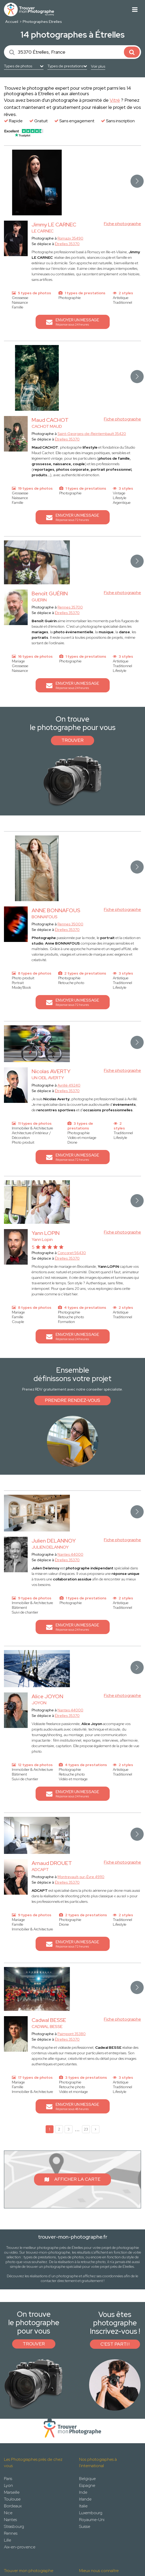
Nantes (10, 2519)
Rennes (10, 2533)
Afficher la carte (72, 2179)
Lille (7, 2540)
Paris (8, 2478)
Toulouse (12, 2499)
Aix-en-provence (19, 2547)
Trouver (72, 740)
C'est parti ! (114, 2344)
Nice (8, 2513)
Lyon (8, 2485)
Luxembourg (90, 2513)
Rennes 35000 (70, 924)
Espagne (87, 2485)
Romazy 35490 (70, 238)
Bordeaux (13, 2506)
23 (86, 2129)
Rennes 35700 (70, 607)
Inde (83, 2492)
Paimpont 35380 (71, 2033)
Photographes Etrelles (42, 21)
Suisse (84, 2526)
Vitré (115, 100)
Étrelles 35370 (67, 243)
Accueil (11, 21)
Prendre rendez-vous (72, 1400)
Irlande (85, 2499)
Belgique (87, 2478)
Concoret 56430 (71, 1252)
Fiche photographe (122, 223)
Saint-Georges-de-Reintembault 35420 (91, 433)
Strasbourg (14, 2526)
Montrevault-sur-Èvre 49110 (80, 1876)
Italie (83, 2506)
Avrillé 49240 (68, 1085)
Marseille (12, 2492)
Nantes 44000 (70, 1554)
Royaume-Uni (91, 2519)
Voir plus (98, 66)
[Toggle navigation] (135, 9)
